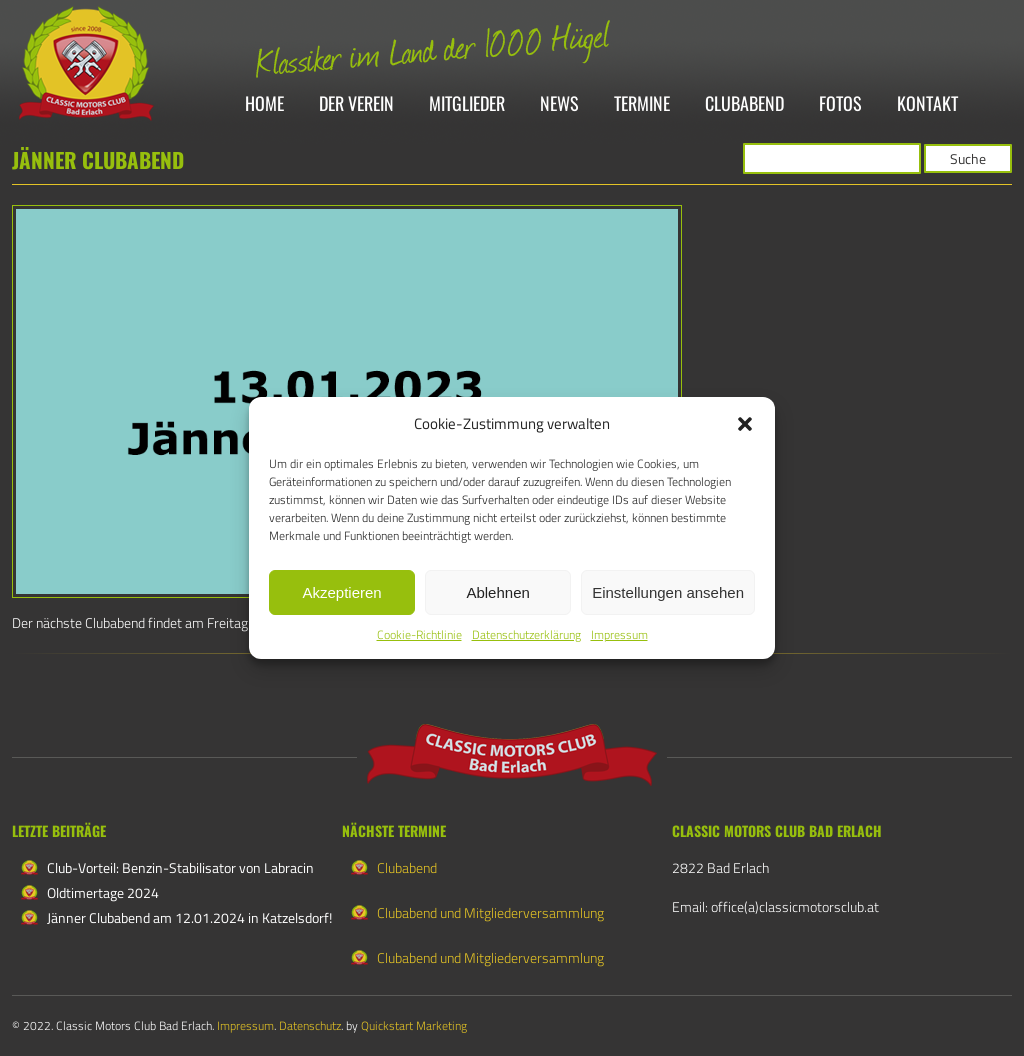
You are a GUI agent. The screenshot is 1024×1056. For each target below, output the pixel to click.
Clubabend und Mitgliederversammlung (490, 912)
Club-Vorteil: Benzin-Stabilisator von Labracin (180, 867)
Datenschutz (310, 1025)
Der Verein (356, 104)
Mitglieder (467, 104)
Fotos (840, 104)
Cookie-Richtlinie (419, 634)
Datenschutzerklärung (526, 634)
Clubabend (744, 104)
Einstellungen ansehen (668, 592)
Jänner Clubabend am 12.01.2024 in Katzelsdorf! (189, 917)
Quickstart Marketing (414, 1025)
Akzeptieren (341, 592)
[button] (745, 424)
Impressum (619, 634)
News (559, 104)
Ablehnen (497, 592)
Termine (642, 104)
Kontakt (927, 104)
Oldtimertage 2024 (103, 892)
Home (264, 104)
